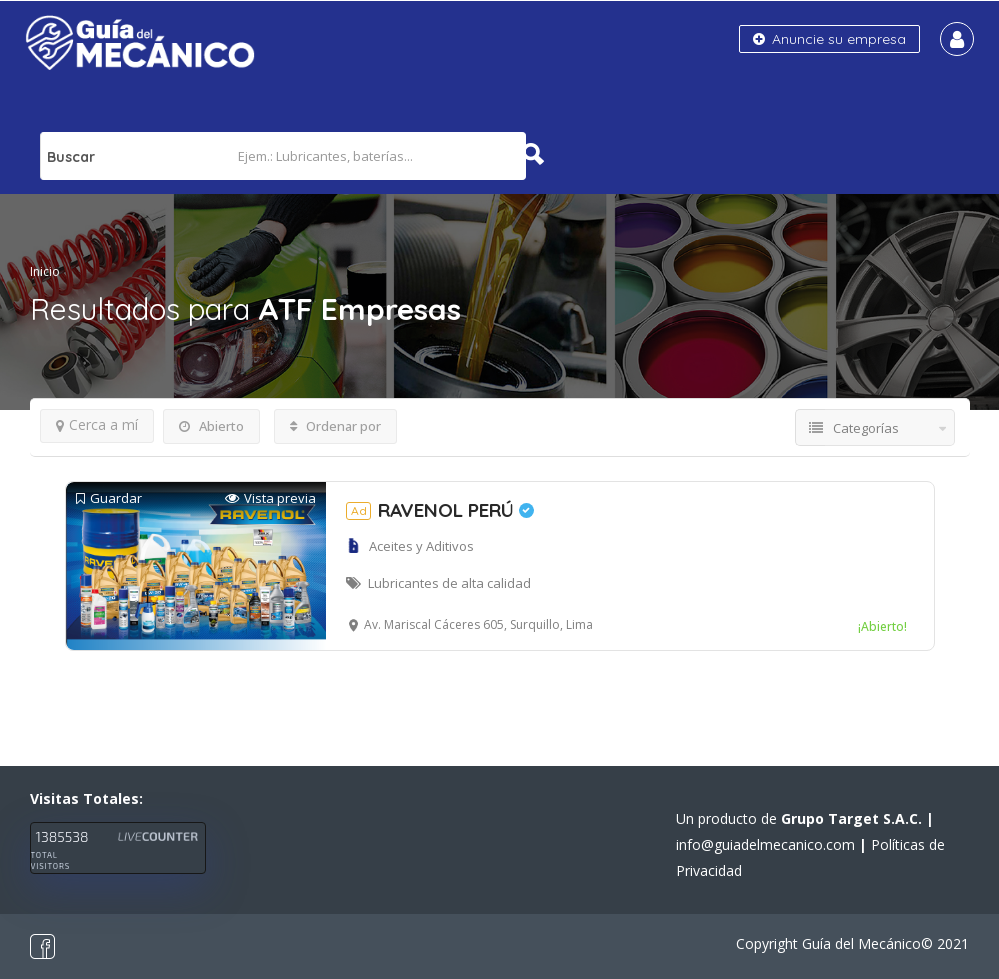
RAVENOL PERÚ (440, 510)
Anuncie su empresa (829, 39)
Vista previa (270, 498)
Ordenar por (335, 426)
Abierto (211, 426)
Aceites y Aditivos (421, 546)
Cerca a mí (97, 424)
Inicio (45, 271)
